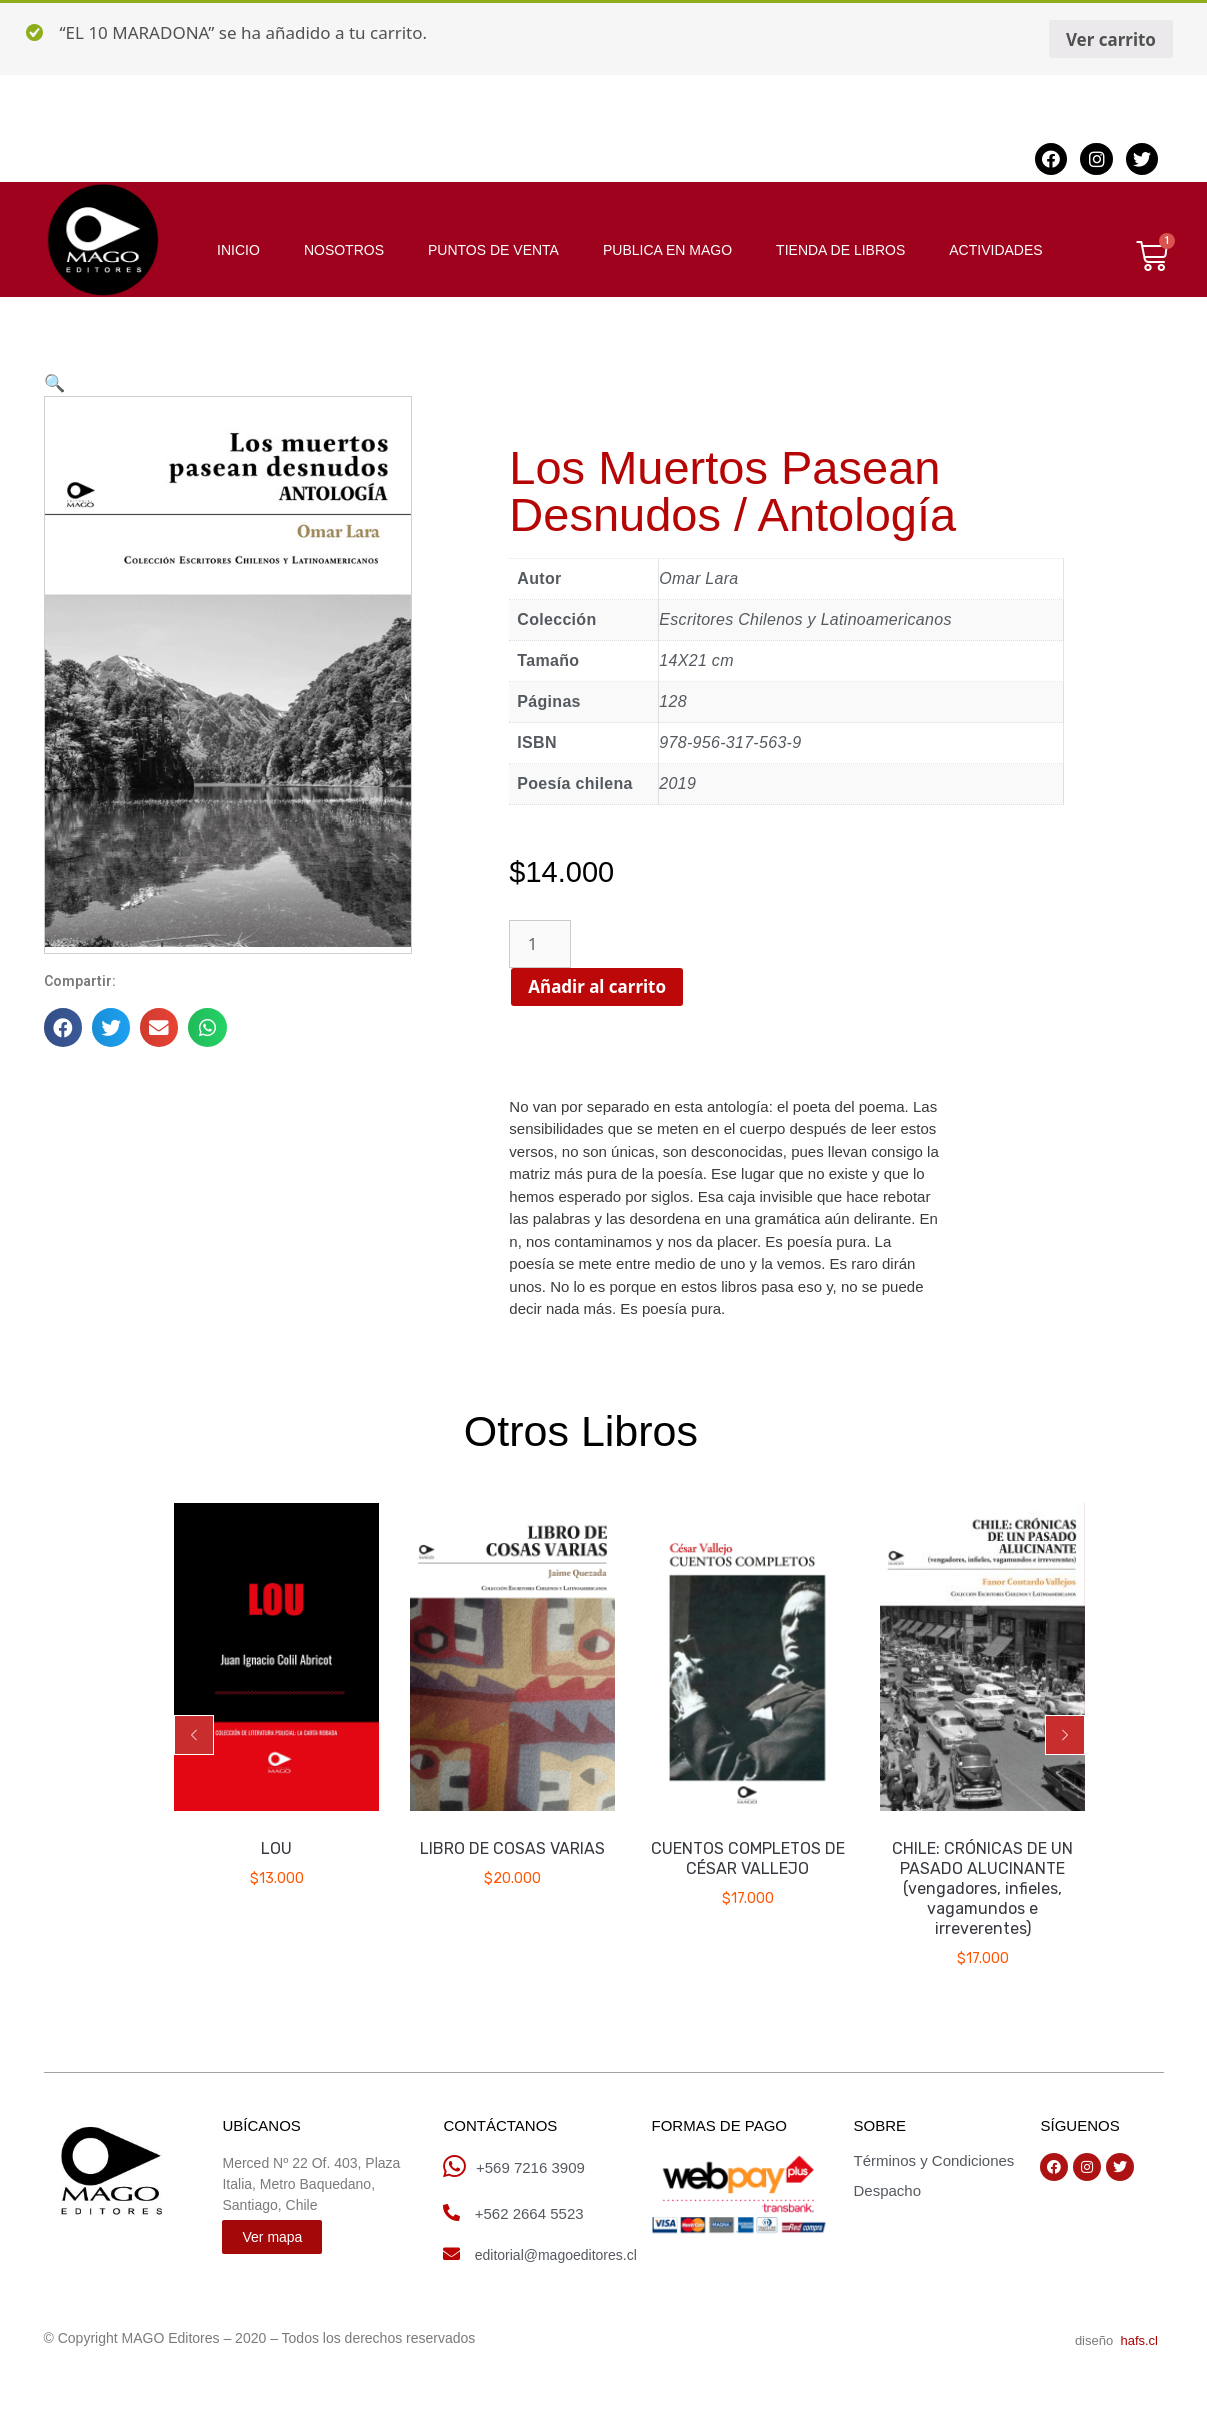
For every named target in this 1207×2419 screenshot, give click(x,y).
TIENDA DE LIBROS (840, 250)
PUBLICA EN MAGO (667, 250)
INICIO (238, 250)
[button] (194, 1735)
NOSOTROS (344, 250)
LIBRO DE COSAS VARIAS (512, 1848)
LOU (277, 1848)
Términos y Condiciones (933, 2160)
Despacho (887, 2190)
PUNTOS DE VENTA (493, 250)
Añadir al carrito (633, 986)
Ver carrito (1111, 39)
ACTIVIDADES (995, 250)
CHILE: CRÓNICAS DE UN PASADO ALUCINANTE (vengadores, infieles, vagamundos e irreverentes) (982, 1888)
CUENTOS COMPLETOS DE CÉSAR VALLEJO (748, 1858)
